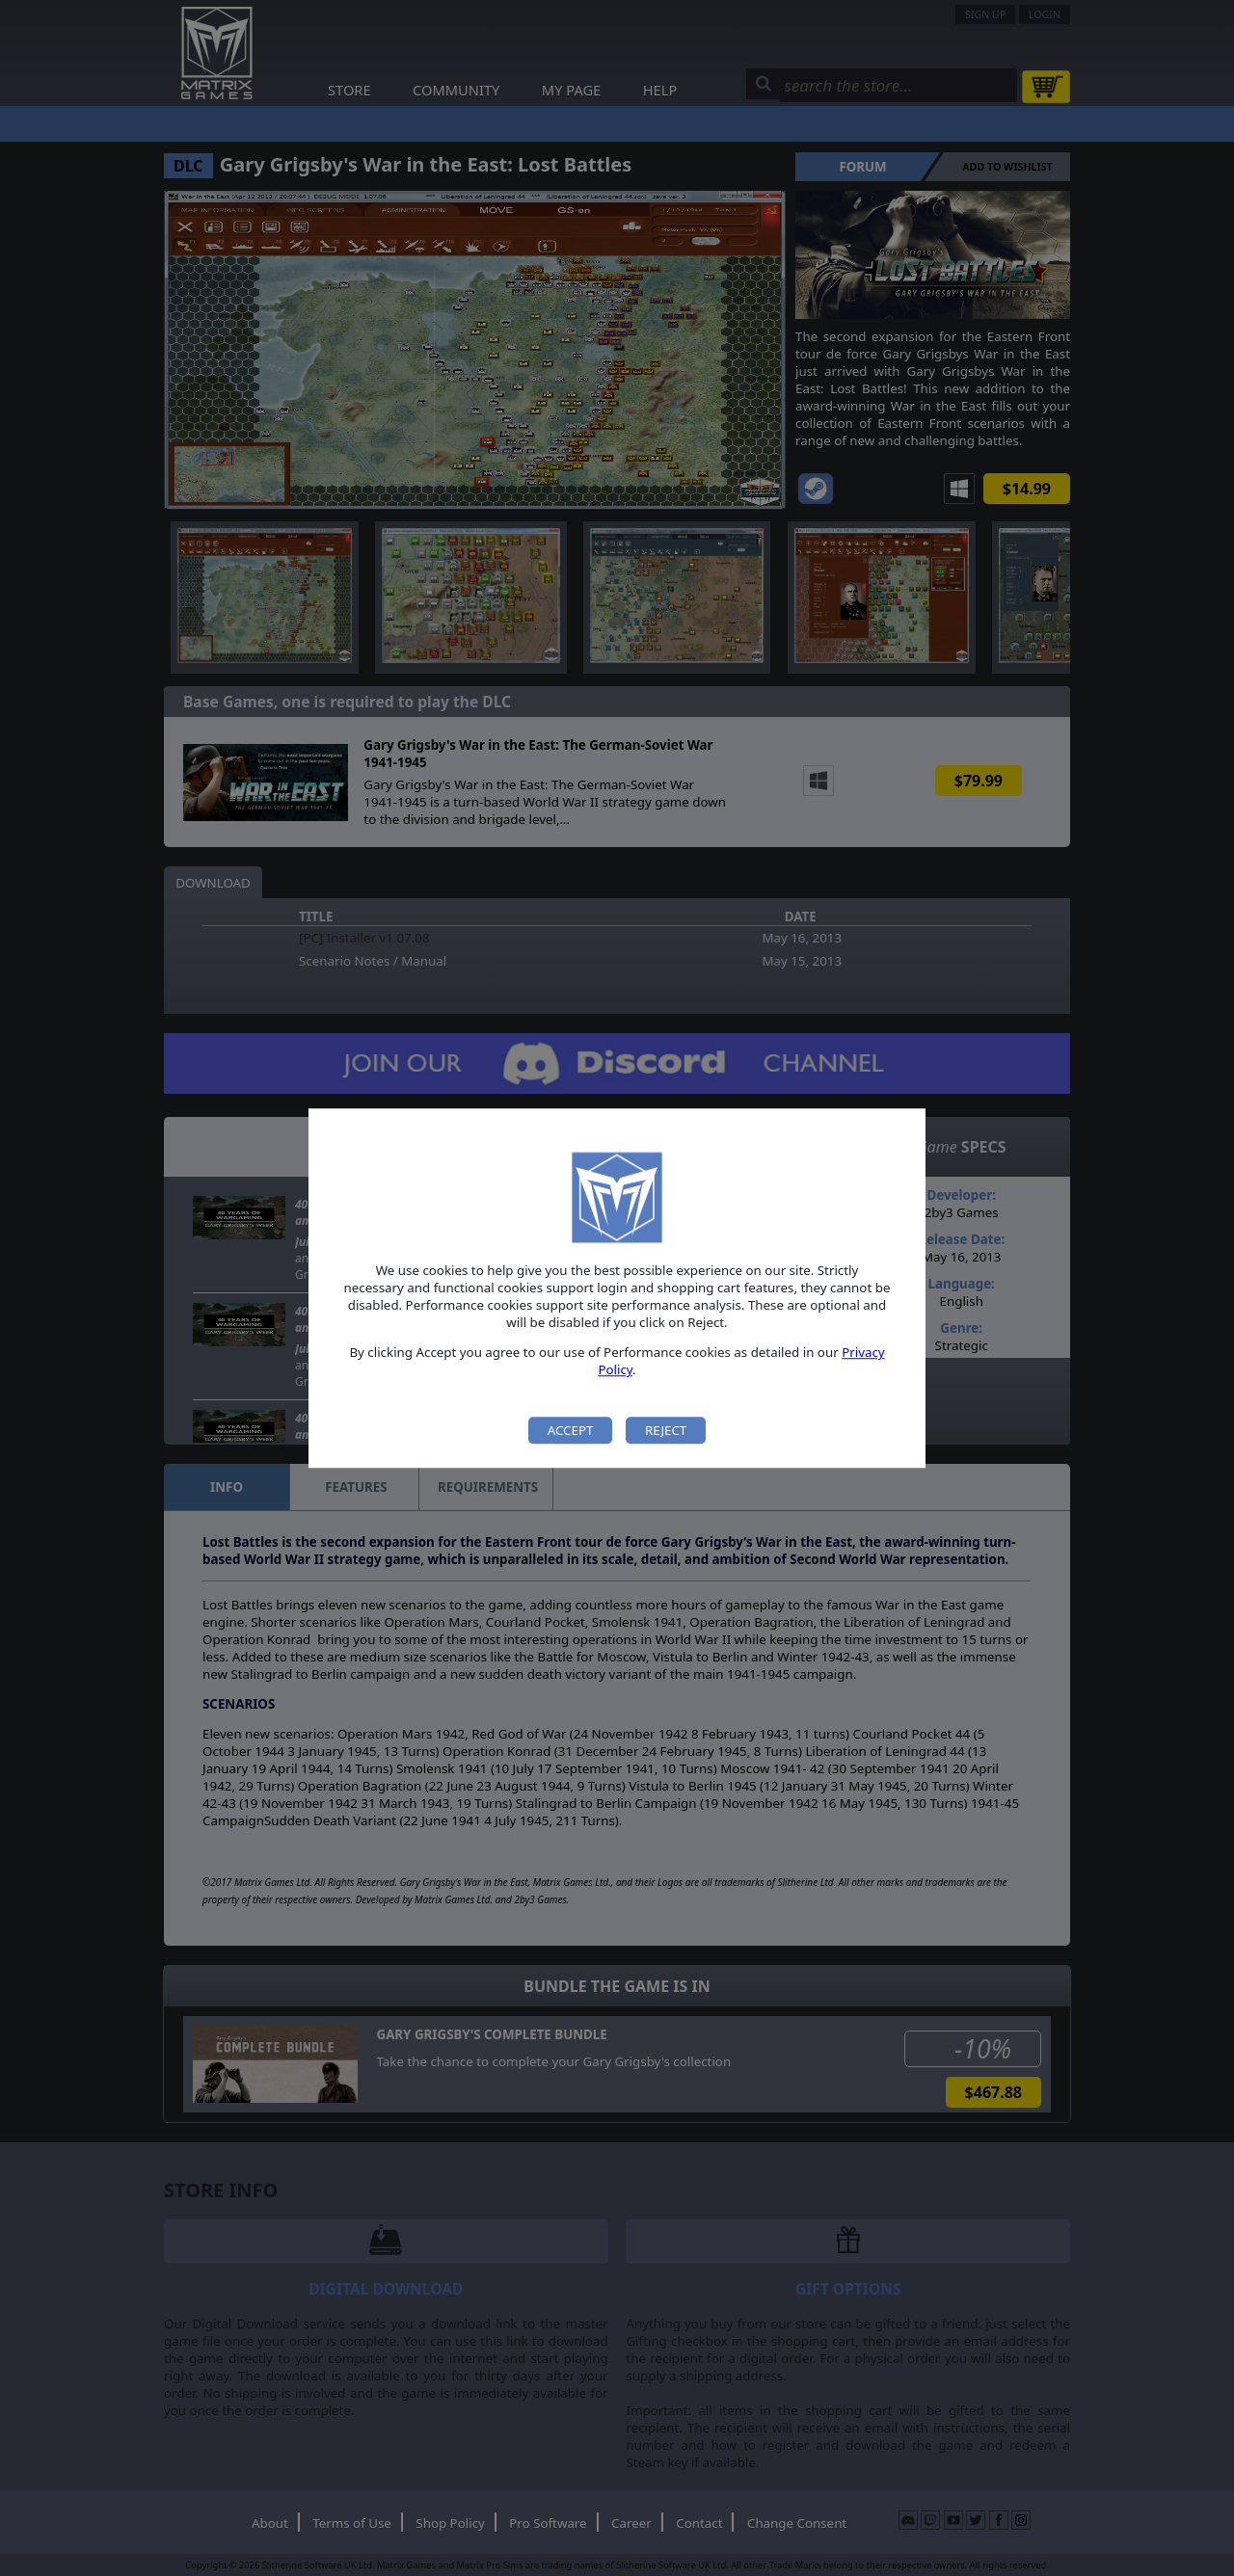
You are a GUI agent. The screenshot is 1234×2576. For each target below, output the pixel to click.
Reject (665, 1430)
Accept (571, 1430)
